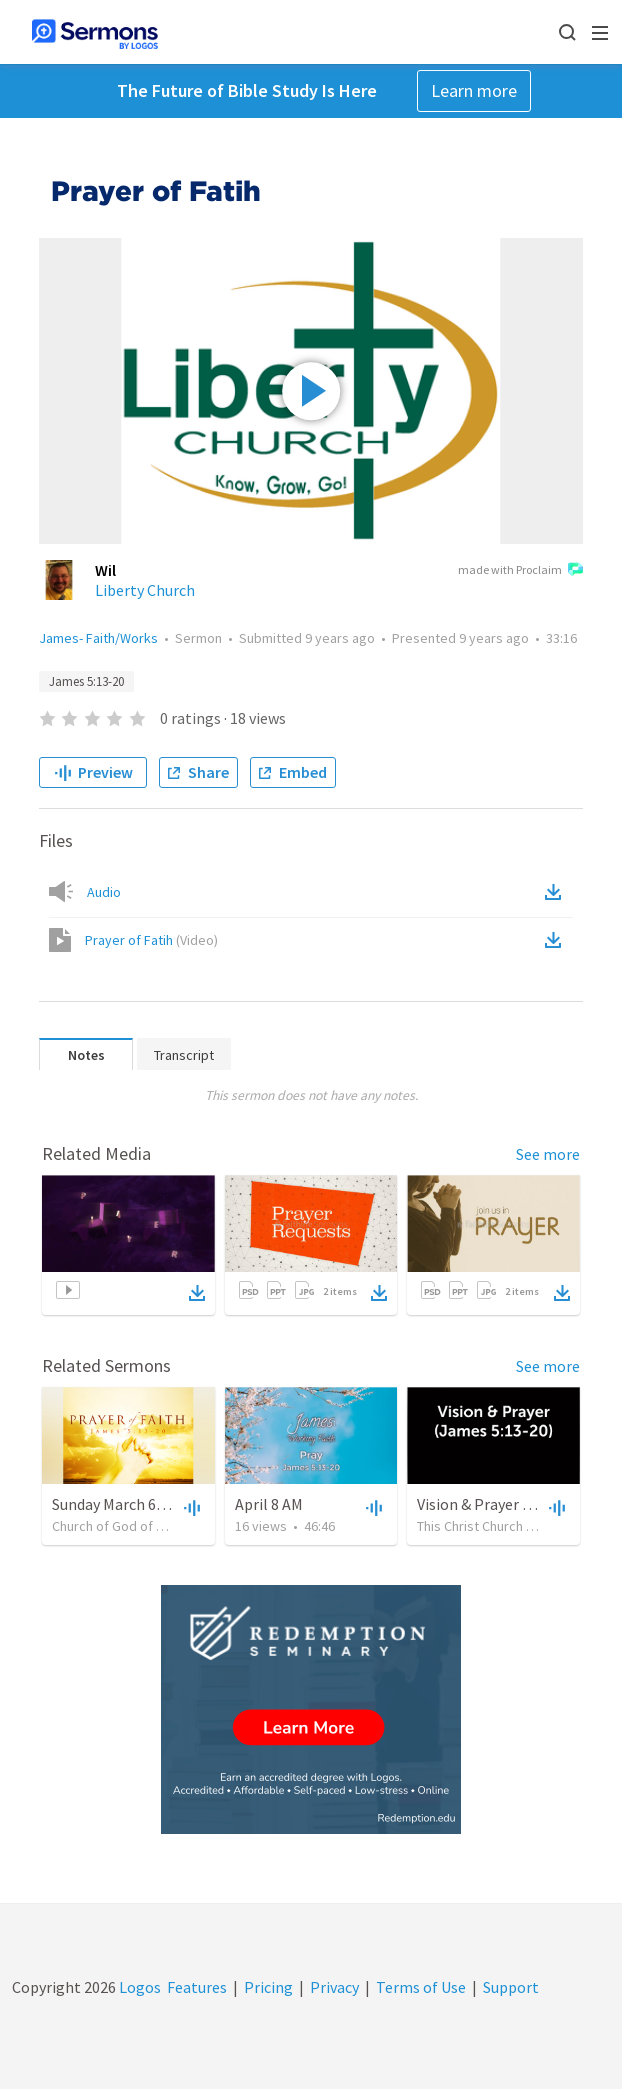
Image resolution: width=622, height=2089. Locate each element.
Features (197, 1987)
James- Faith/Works (98, 638)
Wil (105, 570)
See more (548, 1154)
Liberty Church (145, 590)
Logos (138, 1987)
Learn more (474, 90)
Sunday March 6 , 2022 (125, 1504)
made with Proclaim (520, 571)
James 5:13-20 (86, 681)
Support (511, 1987)
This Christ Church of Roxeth (500, 1526)
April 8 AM (269, 1504)
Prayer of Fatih (151, 940)
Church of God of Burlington (134, 1526)
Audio (104, 892)
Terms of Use (421, 1987)
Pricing (268, 1987)
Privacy (334, 1987)
